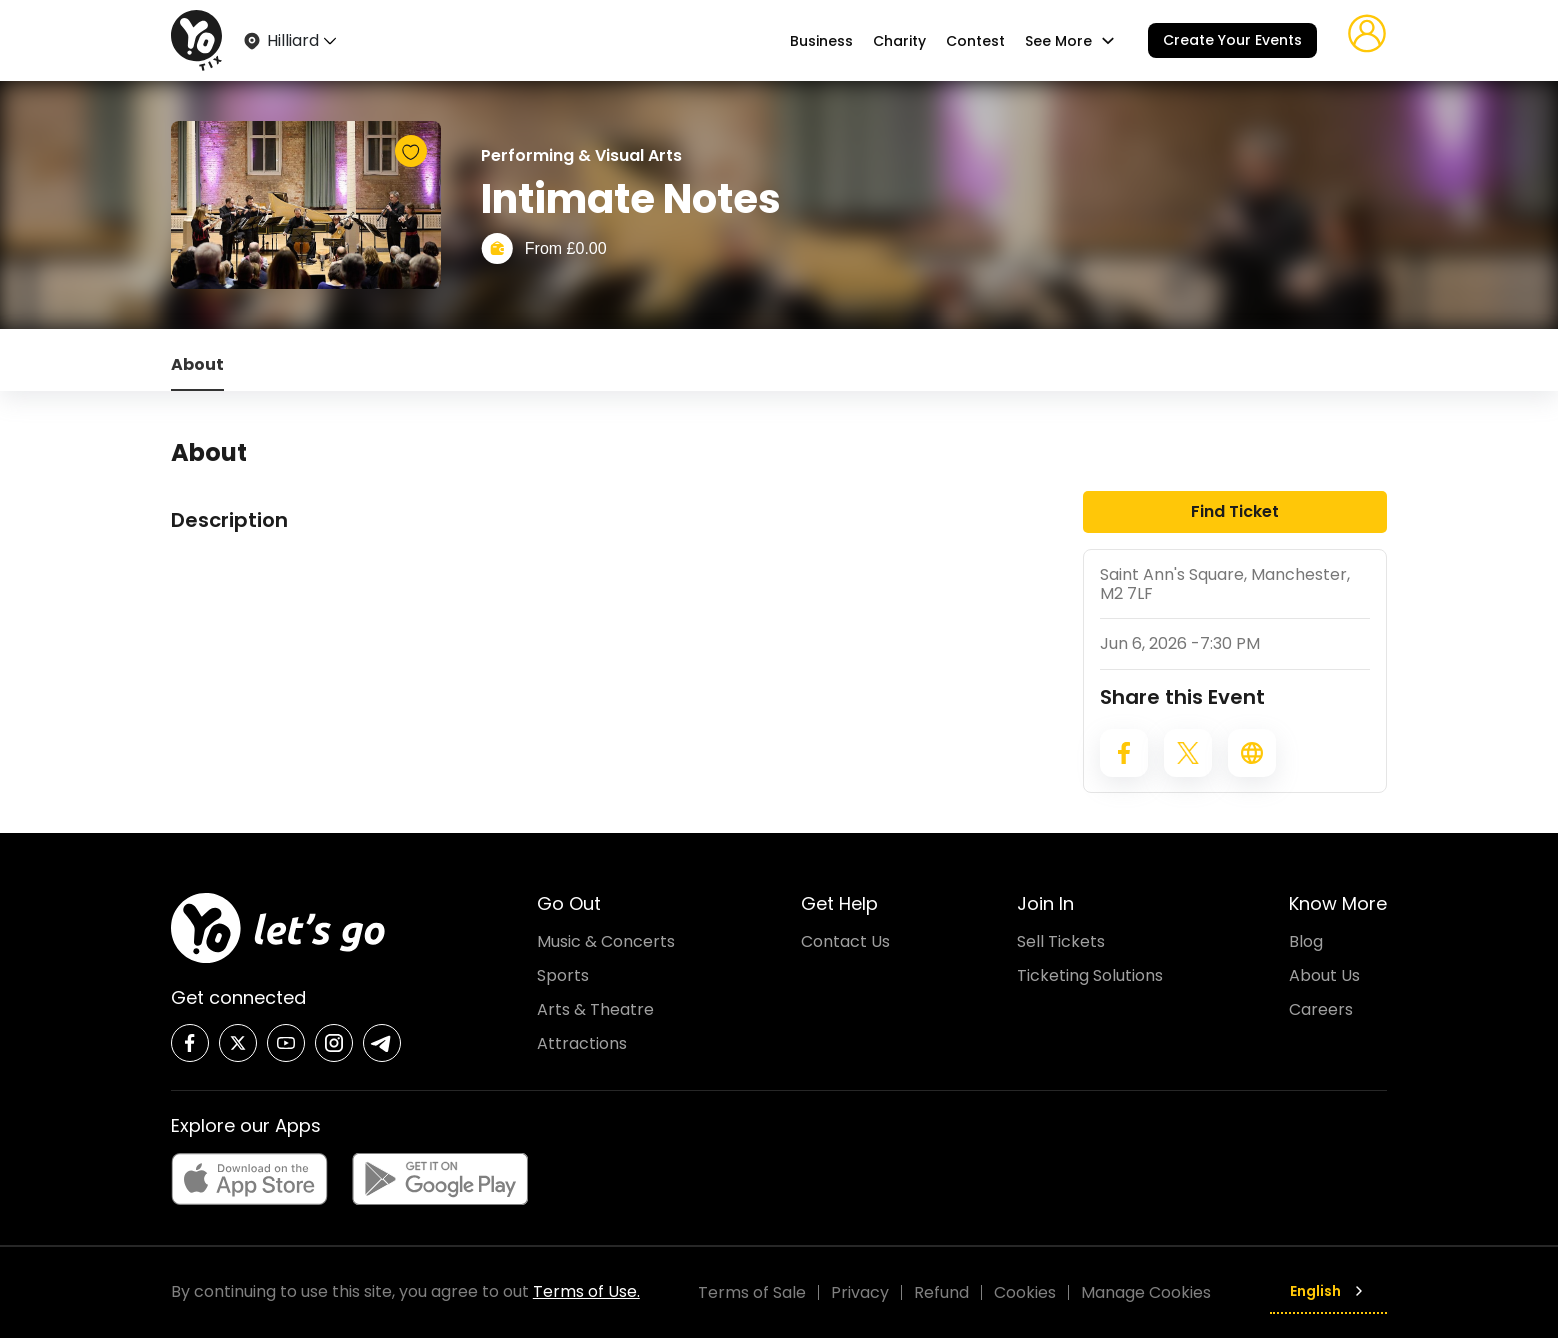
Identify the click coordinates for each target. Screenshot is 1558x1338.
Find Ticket (1235, 511)
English (1328, 1291)
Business (821, 41)
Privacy (860, 1292)
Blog (1306, 941)
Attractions (582, 1043)
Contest (975, 41)
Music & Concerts (606, 941)
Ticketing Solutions (1090, 975)
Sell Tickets (1061, 941)
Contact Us (845, 941)
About (197, 364)
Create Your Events (1232, 40)
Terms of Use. (586, 1291)
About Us (1324, 975)
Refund (941, 1292)
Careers (1321, 1009)
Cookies (1025, 1292)
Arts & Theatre (595, 1009)
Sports (563, 975)
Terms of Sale (752, 1292)
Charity (899, 41)
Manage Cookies (1146, 1292)
